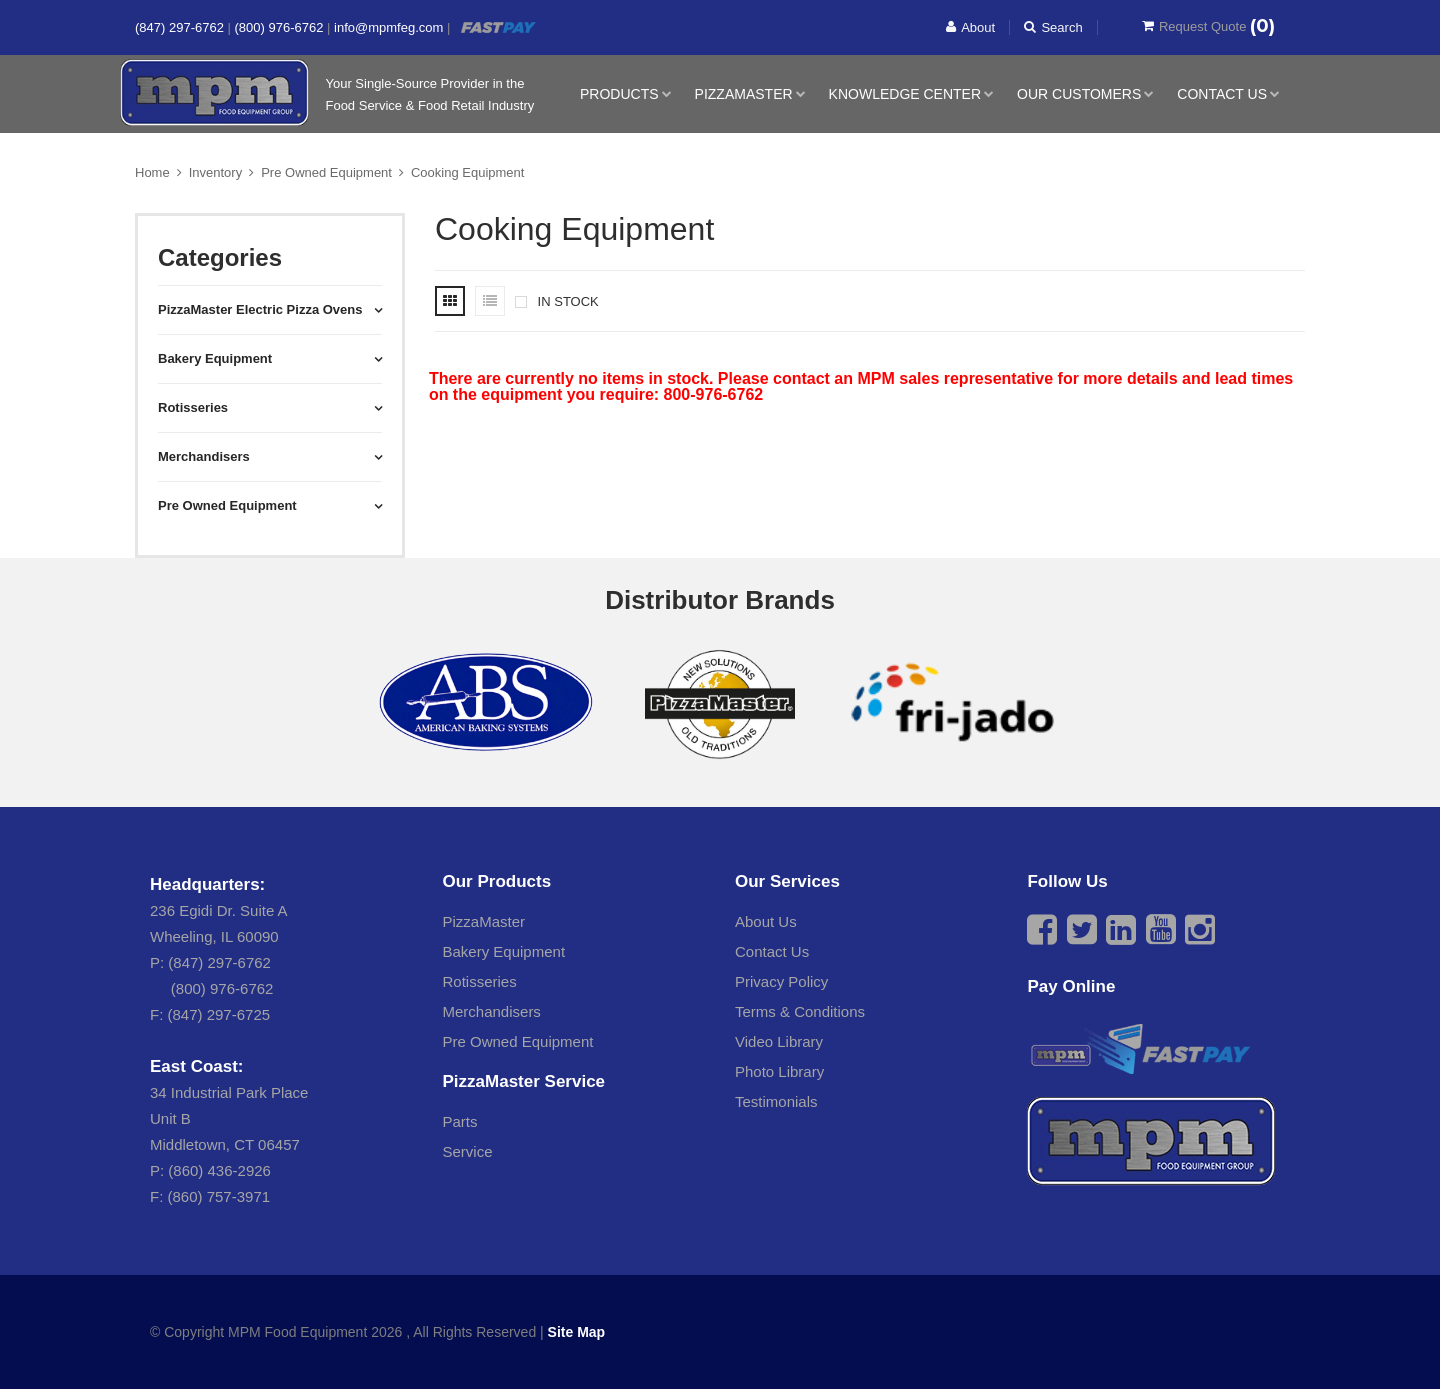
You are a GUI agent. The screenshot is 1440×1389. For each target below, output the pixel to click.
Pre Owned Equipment (326, 172)
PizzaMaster (744, 94)
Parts (460, 1121)
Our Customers (1079, 94)
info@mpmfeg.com (390, 27)
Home (152, 172)
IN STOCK (557, 301)
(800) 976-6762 (281, 27)
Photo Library (779, 1071)
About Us (766, 921)
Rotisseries (480, 981)
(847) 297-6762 (181, 27)
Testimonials (776, 1101)
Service (468, 1151)
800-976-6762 (714, 394)
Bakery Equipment (504, 951)
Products (619, 94)
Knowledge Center (905, 94)
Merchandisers (492, 1011)
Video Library (779, 1041)
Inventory (215, 172)
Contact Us (1222, 94)
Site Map (577, 1332)
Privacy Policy (781, 981)
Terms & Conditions (800, 1011)
